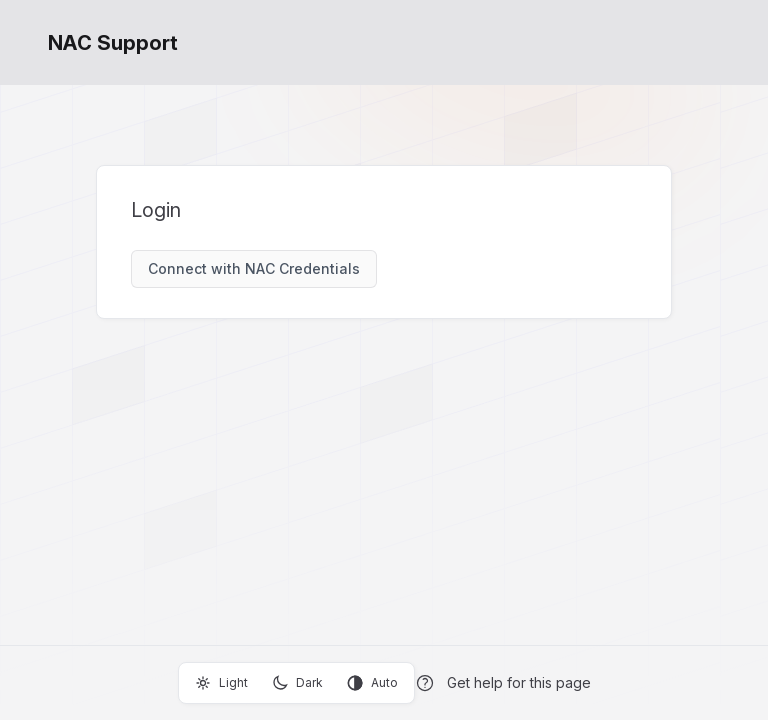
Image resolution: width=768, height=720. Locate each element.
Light (221, 683)
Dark (297, 683)
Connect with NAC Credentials (254, 268)
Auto (372, 683)
